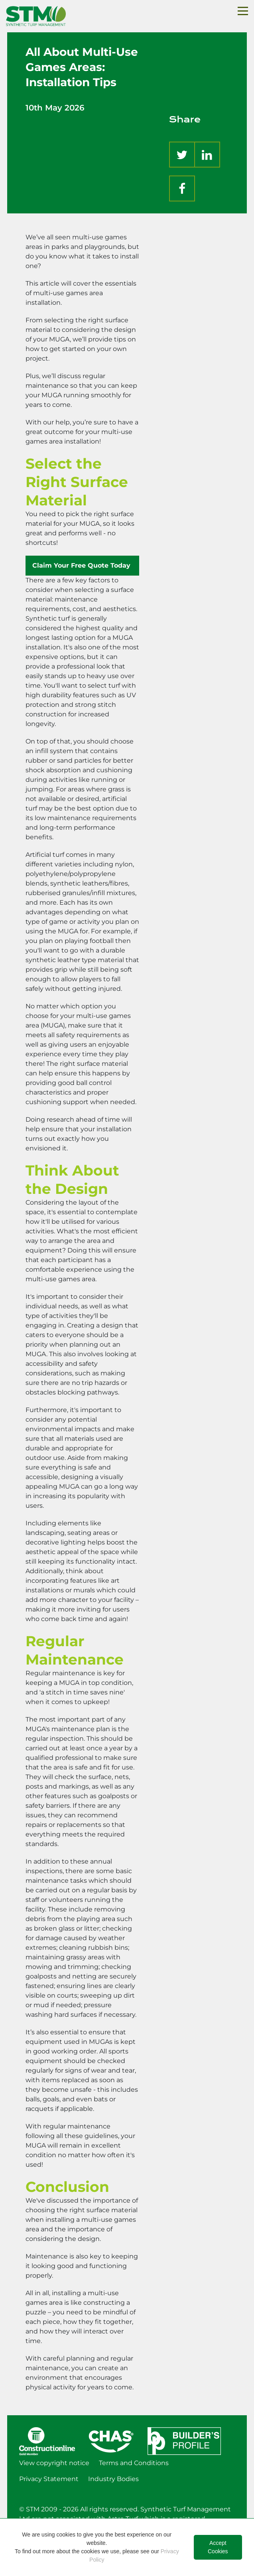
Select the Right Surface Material (77, 482)
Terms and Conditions (134, 2463)
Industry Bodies (113, 2479)
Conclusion (67, 2186)
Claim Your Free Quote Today (82, 565)
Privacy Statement (49, 2479)
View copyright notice (54, 2463)
